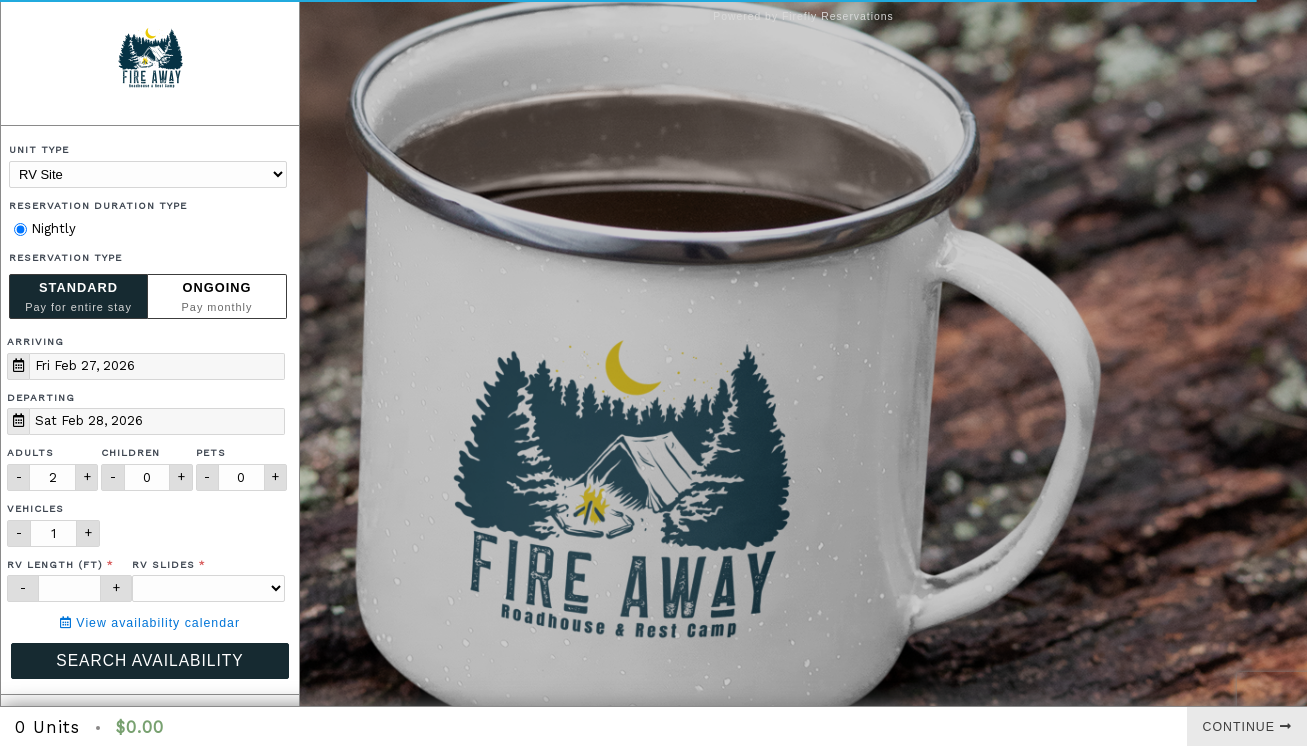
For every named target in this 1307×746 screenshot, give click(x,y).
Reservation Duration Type (98, 205)
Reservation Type (65, 257)
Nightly (45, 228)
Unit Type (39, 149)
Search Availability (149, 660)
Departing (41, 397)
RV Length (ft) (55, 564)
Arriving (35, 341)
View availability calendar (150, 623)
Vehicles (35, 508)
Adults (30, 452)
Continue (1247, 727)
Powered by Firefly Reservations (803, 16)
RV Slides (163, 564)
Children (130, 452)
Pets (211, 452)
